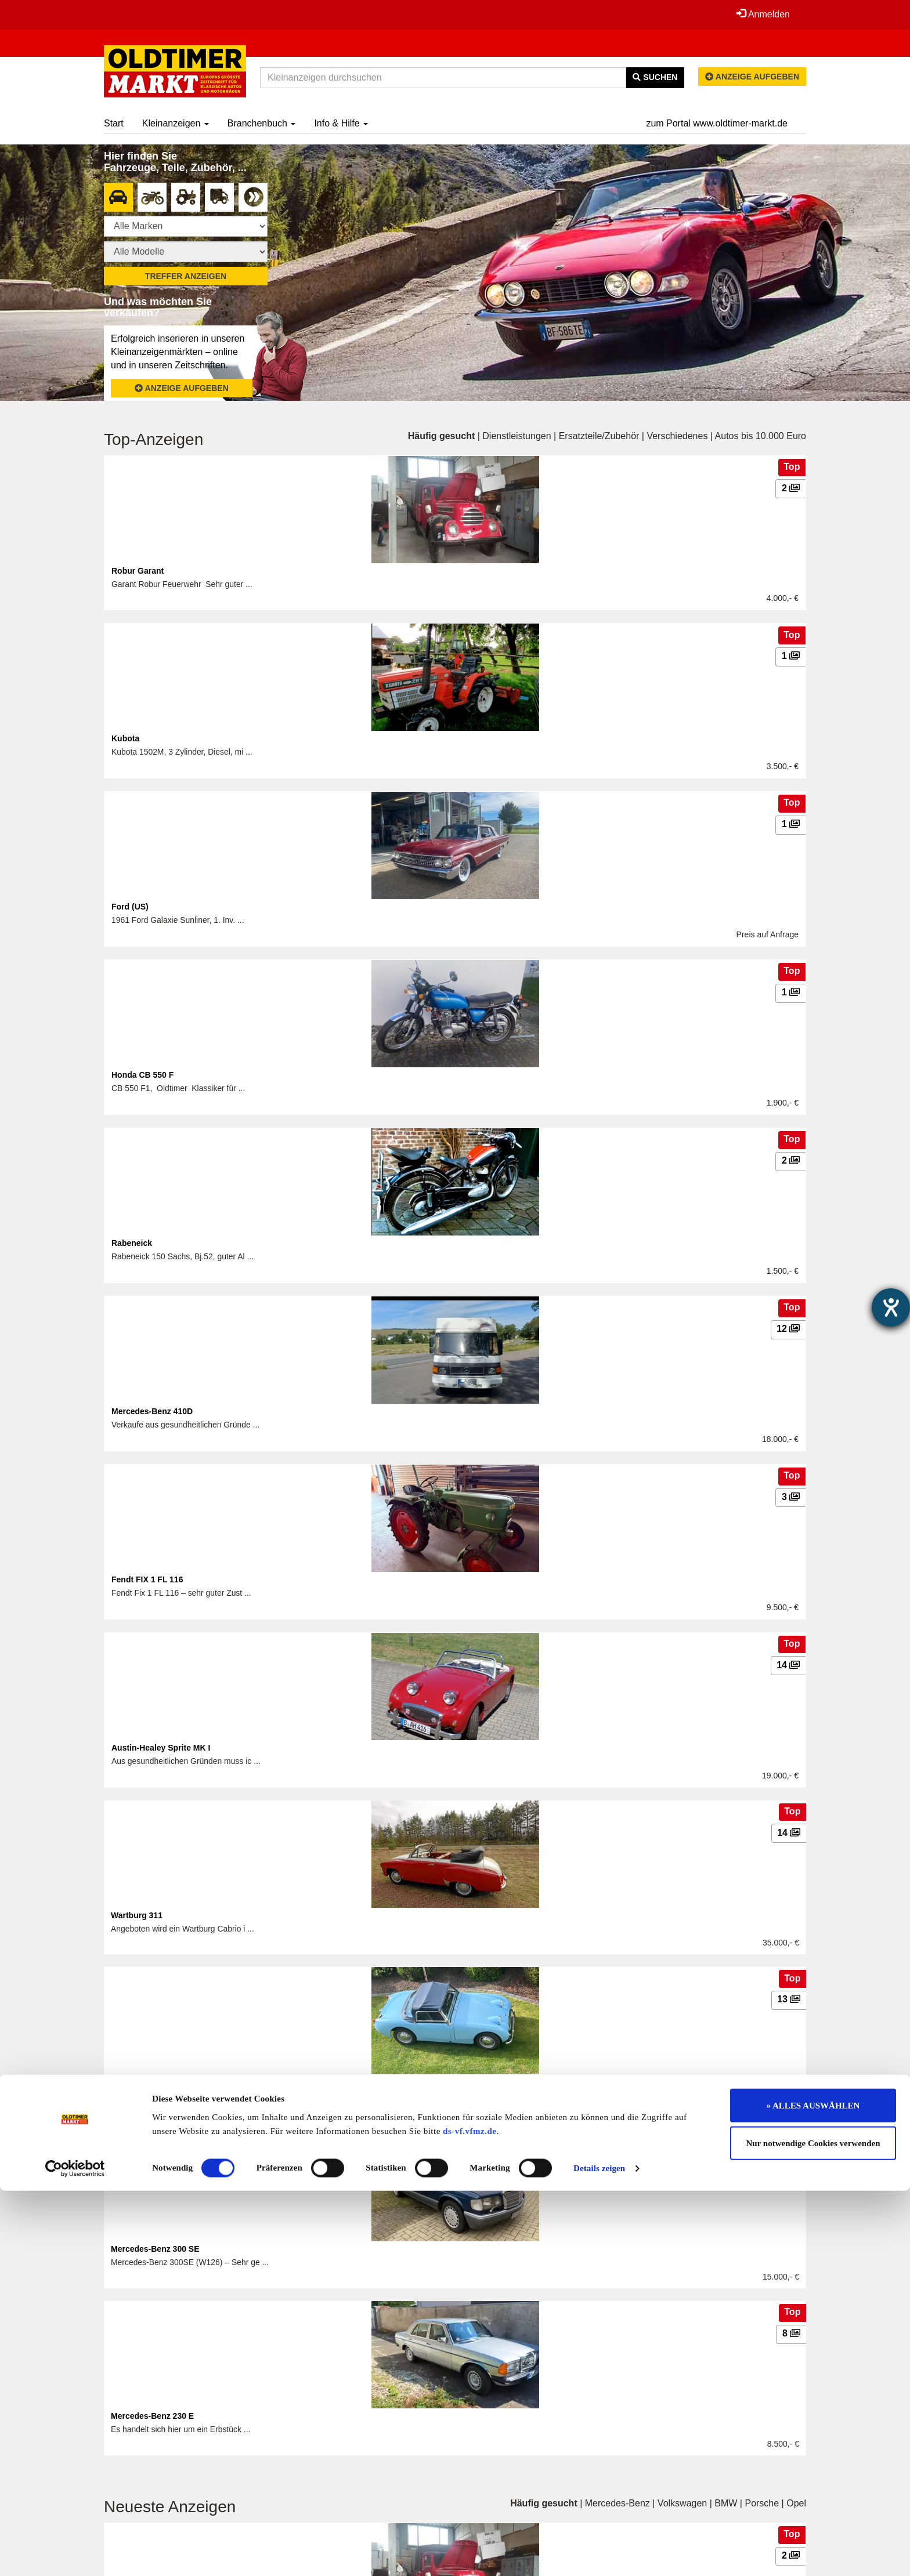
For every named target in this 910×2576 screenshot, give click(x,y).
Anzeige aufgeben (752, 76)
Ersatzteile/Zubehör (599, 436)
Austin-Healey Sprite (150, 2081)
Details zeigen (599, 2553)
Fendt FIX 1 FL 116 (147, 1579)
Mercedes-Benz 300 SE (155, 2248)
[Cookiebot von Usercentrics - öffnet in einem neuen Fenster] (75, 2553)
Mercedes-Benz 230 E (152, 2416)
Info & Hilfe (341, 123)
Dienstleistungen (516, 436)
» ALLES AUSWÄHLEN (813, 2490)
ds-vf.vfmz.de (469, 2515)
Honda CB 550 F (142, 1074)
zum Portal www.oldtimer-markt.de (717, 123)
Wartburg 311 (136, 1915)
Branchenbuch (262, 123)
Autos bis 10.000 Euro (760, 436)
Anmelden (762, 14)
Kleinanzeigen (175, 123)
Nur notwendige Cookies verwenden (813, 2528)
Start (114, 123)
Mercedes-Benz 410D (152, 1411)
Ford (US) (130, 906)
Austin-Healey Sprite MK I (160, 1747)
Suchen (655, 77)
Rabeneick (131, 1243)
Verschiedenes (677, 436)
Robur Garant (137, 570)
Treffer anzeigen (185, 276)
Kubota (125, 738)
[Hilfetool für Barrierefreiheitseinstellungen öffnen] (891, 1307)
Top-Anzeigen (153, 439)
